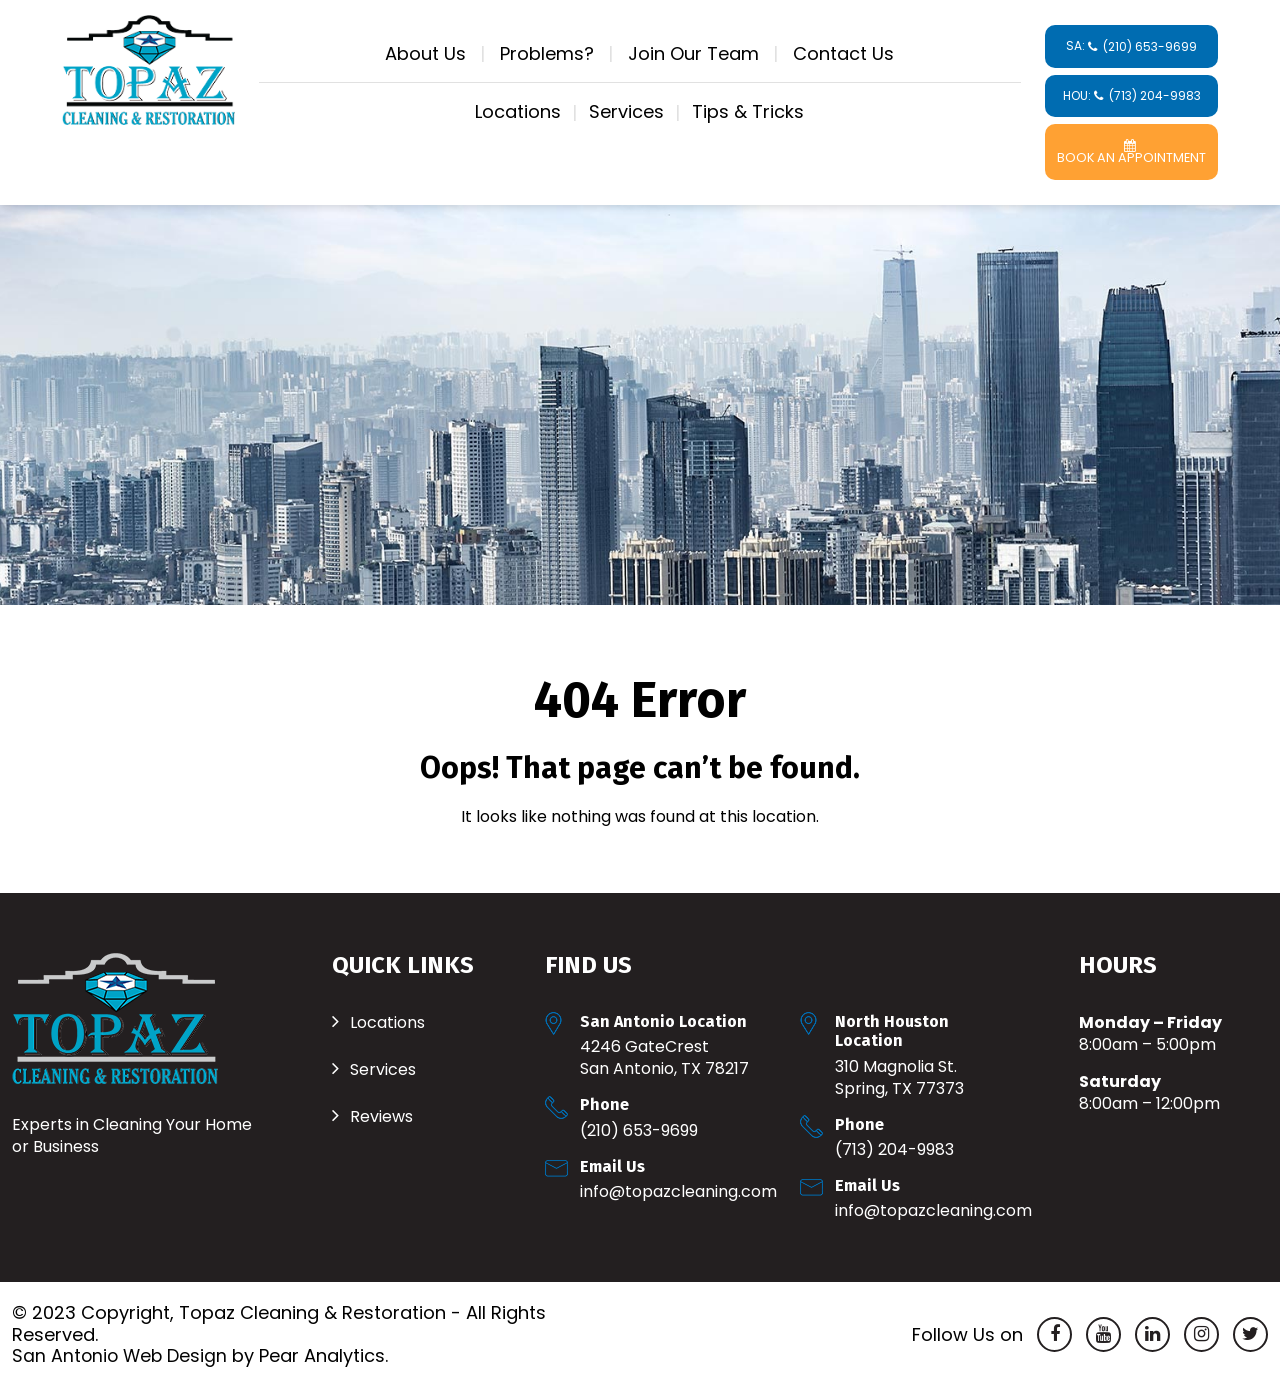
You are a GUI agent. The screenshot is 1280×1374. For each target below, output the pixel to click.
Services (626, 111)
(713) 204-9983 (894, 1136)
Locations (518, 111)
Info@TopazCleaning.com (678, 1178)
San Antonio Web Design (121, 1342)
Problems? (547, 53)
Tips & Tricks (748, 111)
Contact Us (843, 53)
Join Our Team (693, 53)
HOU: (1132, 96)
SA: (1131, 46)
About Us (425, 53)
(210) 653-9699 (639, 1117)
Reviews (381, 1103)
